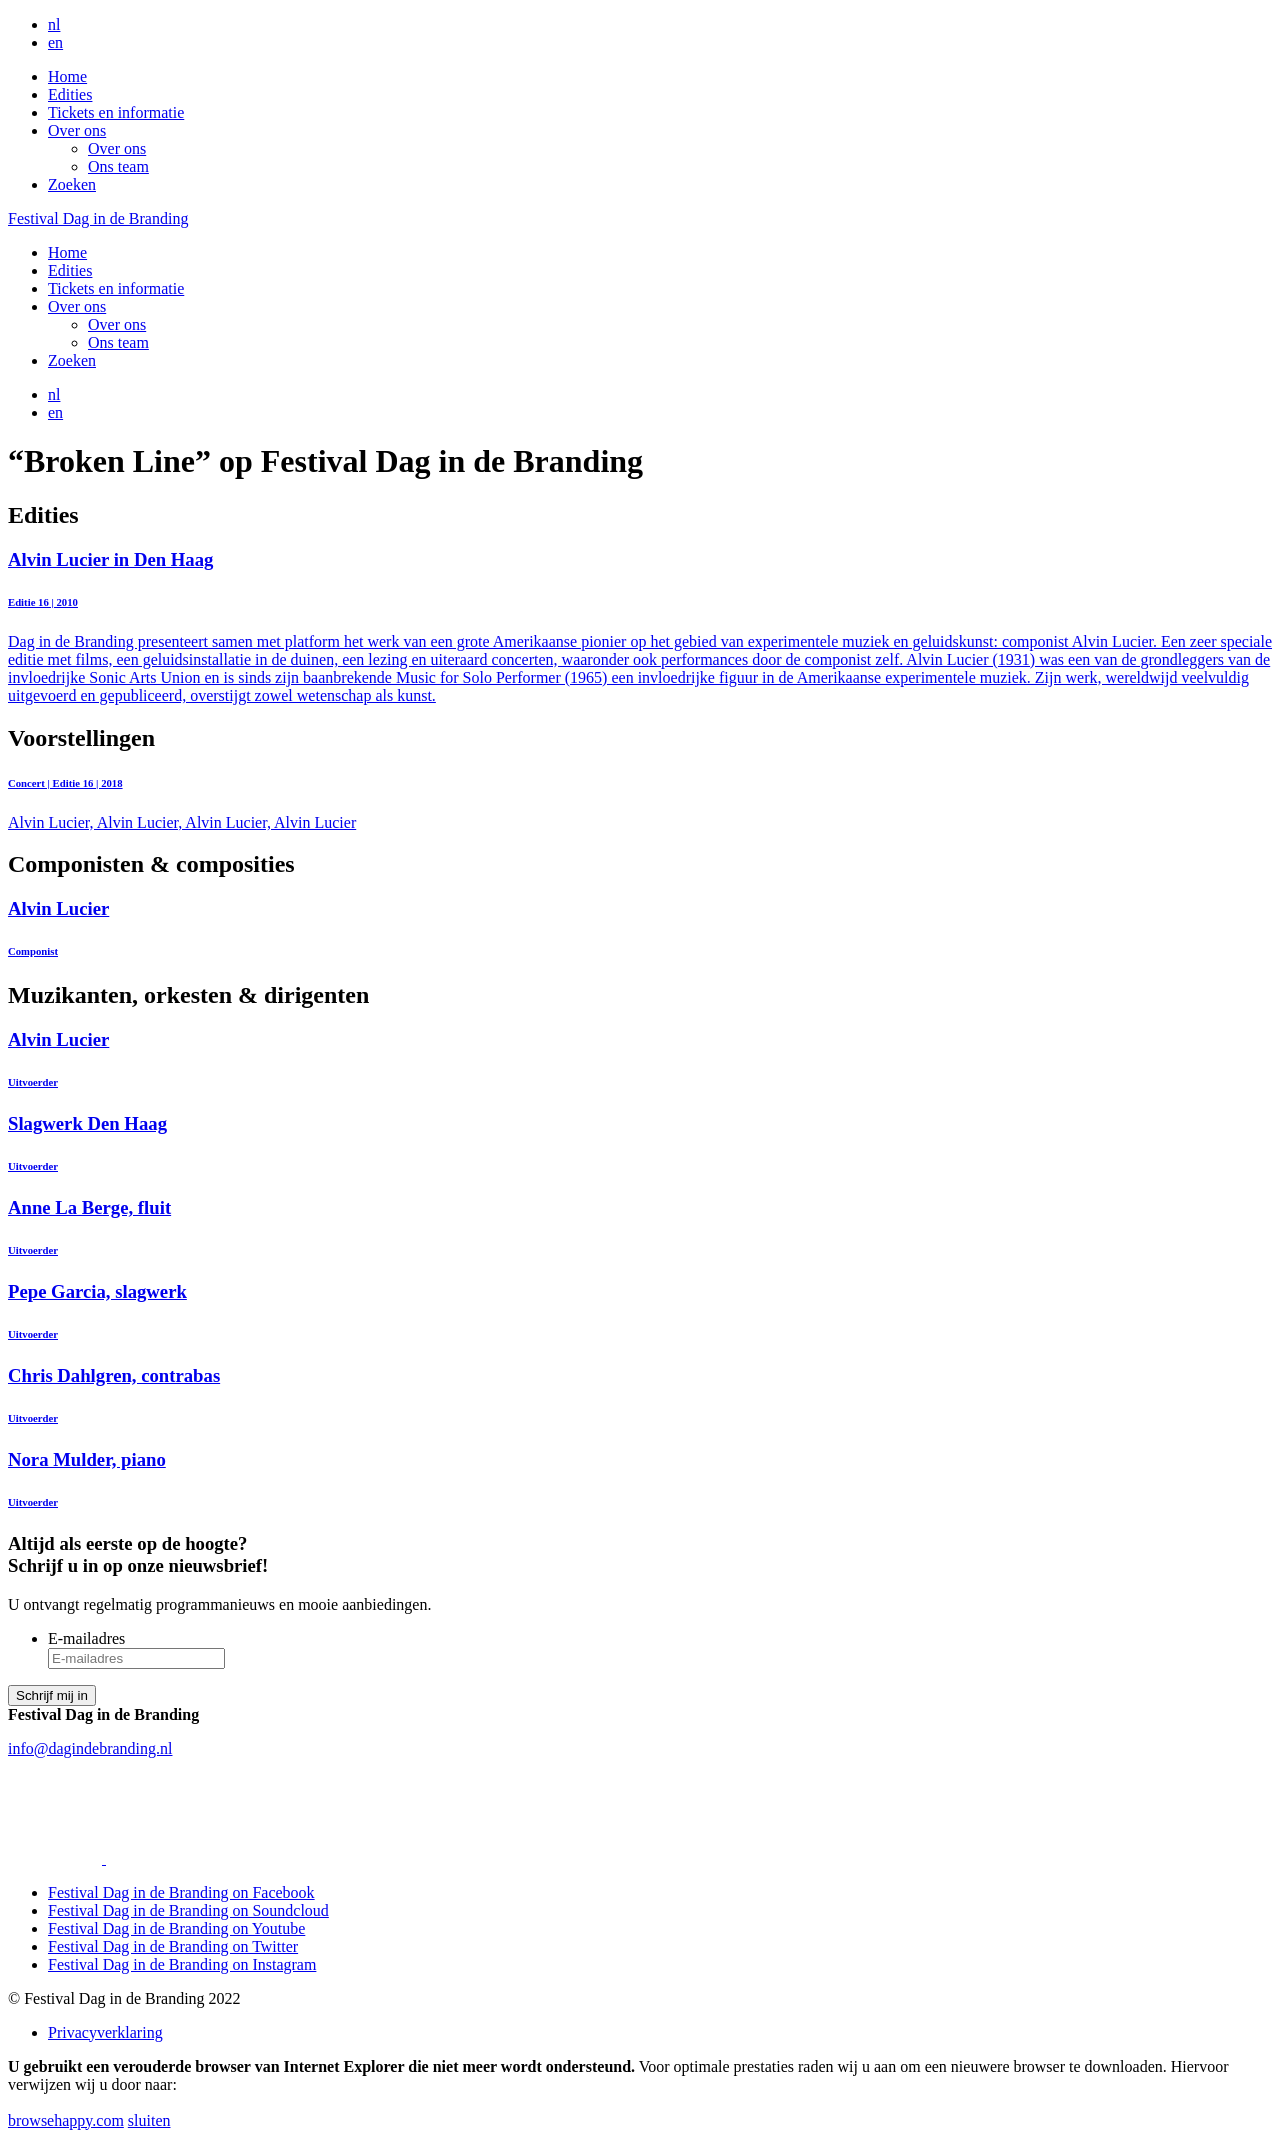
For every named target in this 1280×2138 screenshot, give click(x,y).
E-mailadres (86, 1638)
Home (67, 76)
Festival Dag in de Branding (98, 218)
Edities (70, 94)
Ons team (118, 166)
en (55, 42)
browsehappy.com (66, 2120)
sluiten (149, 2120)
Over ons (77, 130)
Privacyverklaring (105, 2032)
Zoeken (72, 184)
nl (54, 24)
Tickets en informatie (116, 112)
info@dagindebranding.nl (90, 1748)
